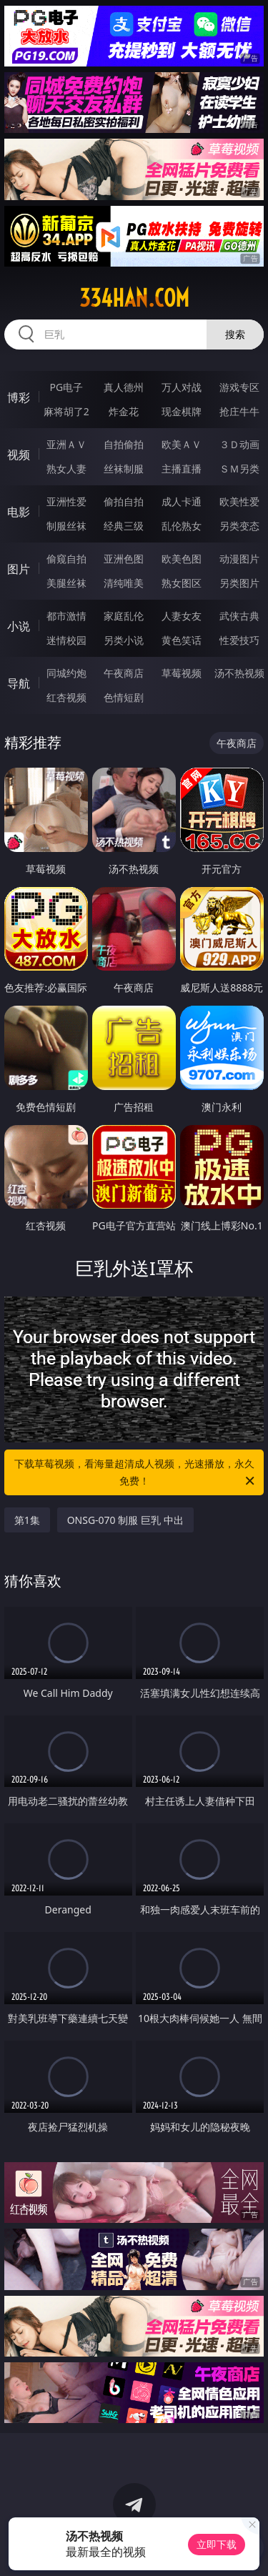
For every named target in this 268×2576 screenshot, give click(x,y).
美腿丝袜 (66, 583)
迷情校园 (66, 640)
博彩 (18, 397)
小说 (18, 626)
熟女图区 (182, 583)
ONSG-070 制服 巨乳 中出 (125, 1520)
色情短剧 (124, 697)
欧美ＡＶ (182, 444)
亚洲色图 (124, 558)
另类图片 (239, 583)
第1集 (27, 1520)
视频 (18, 454)
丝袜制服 (124, 468)
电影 (18, 512)
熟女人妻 (66, 468)
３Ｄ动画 (239, 444)
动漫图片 (239, 558)
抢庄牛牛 (239, 411)
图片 (18, 569)
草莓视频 (182, 673)
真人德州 (124, 387)
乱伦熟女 (182, 525)
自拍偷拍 (124, 444)
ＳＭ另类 (239, 468)
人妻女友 (182, 616)
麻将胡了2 (66, 411)
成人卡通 (182, 501)
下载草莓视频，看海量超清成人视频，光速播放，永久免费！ (135, 1473)
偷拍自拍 (124, 501)
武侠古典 (239, 616)
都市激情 (66, 616)
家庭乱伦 (124, 616)
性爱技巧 (239, 640)
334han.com (134, 298)
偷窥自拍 (66, 558)
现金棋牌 (182, 411)
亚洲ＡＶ (66, 444)
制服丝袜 (66, 525)
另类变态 (239, 525)
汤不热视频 (239, 673)
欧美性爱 (239, 501)
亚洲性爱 (66, 501)
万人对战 (182, 387)
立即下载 (217, 2544)
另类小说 (124, 640)
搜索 (235, 334)
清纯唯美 (124, 583)
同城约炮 (66, 673)
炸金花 (124, 411)
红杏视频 (66, 697)
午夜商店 (124, 673)
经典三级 (124, 525)
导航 (18, 683)
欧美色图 (182, 558)
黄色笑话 (182, 640)
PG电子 (66, 387)
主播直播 (182, 468)
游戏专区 (239, 387)
